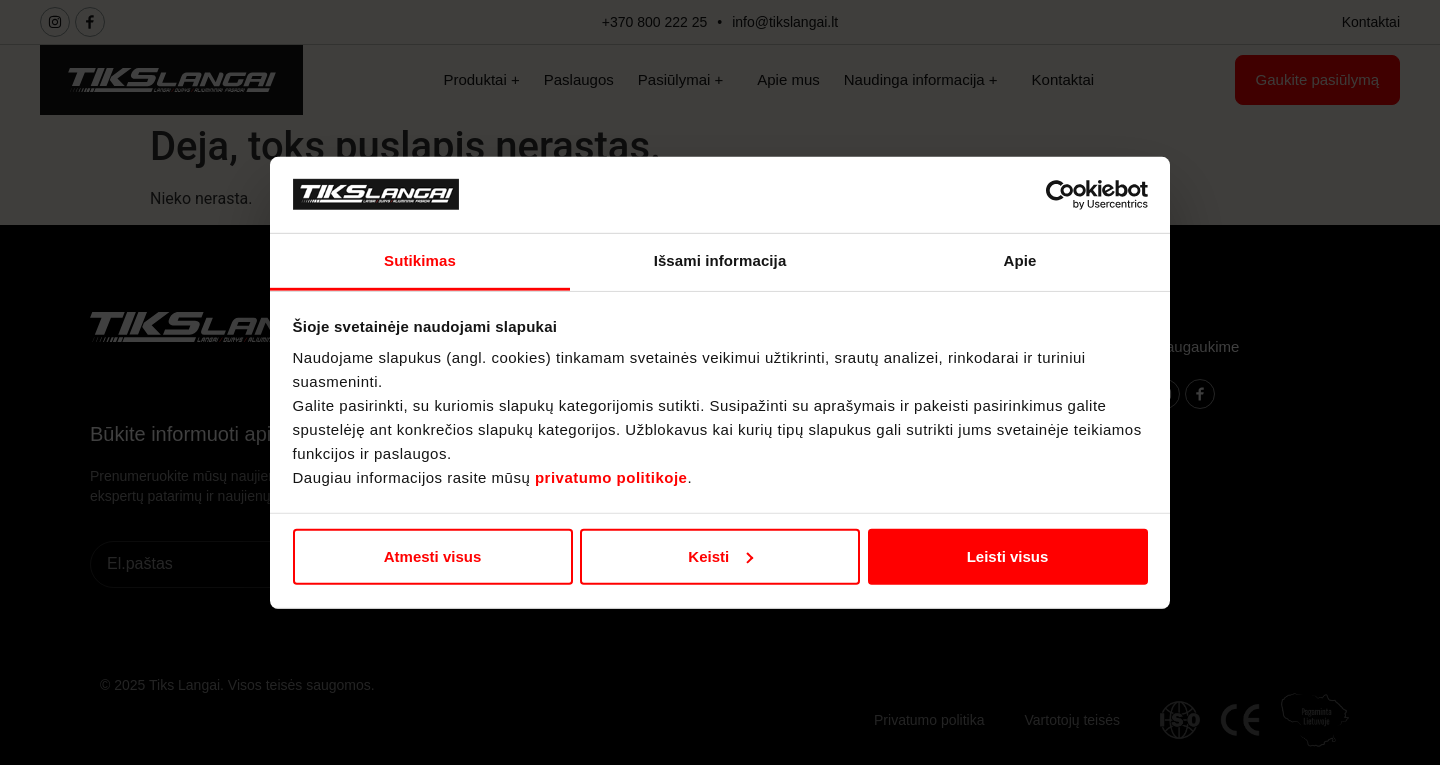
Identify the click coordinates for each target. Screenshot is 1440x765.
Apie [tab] (1020, 260)
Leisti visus (1008, 556)
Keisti (720, 556)
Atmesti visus (433, 556)
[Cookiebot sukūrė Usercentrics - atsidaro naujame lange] (1060, 195)
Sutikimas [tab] (420, 260)
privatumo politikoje (611, 477)
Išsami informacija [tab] (720, 260)
